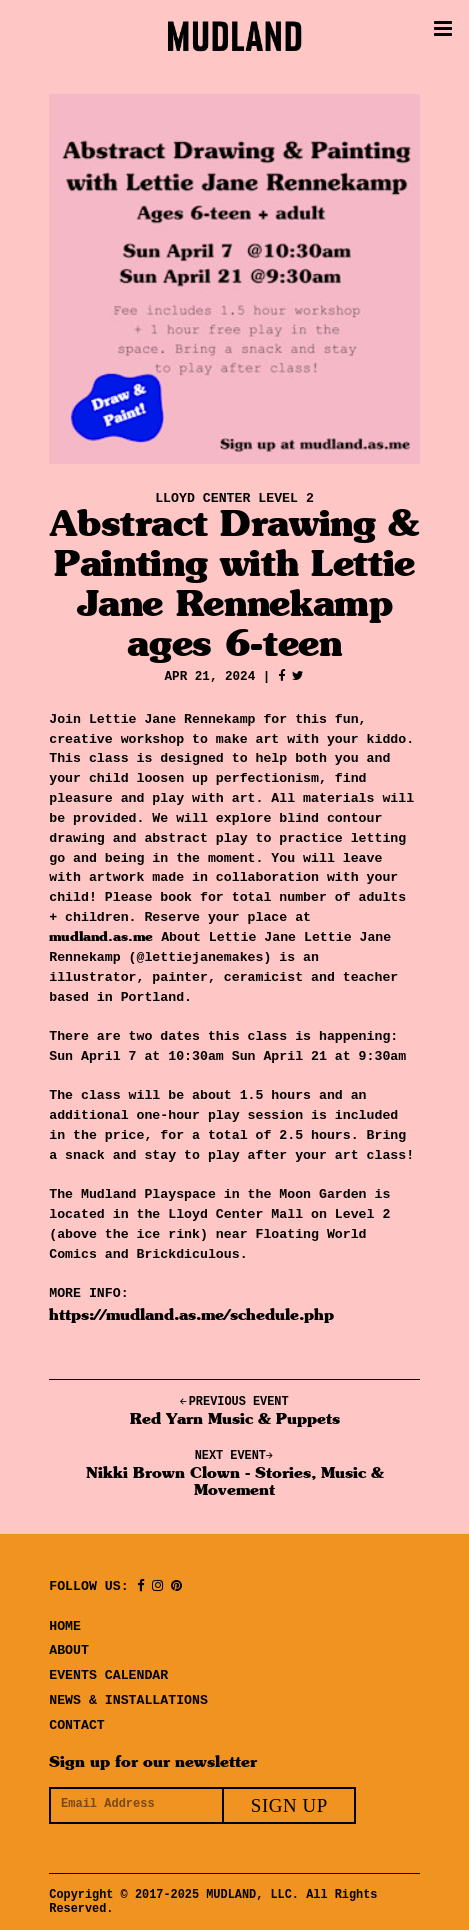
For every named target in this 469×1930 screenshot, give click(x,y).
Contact (77, 1722)
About (69, 1647)
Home (65, 1623)
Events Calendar (108, 1672)
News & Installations (128, 1697)
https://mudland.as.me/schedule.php (191, 1312)
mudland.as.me (101, 933)
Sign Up (289, 1802)
